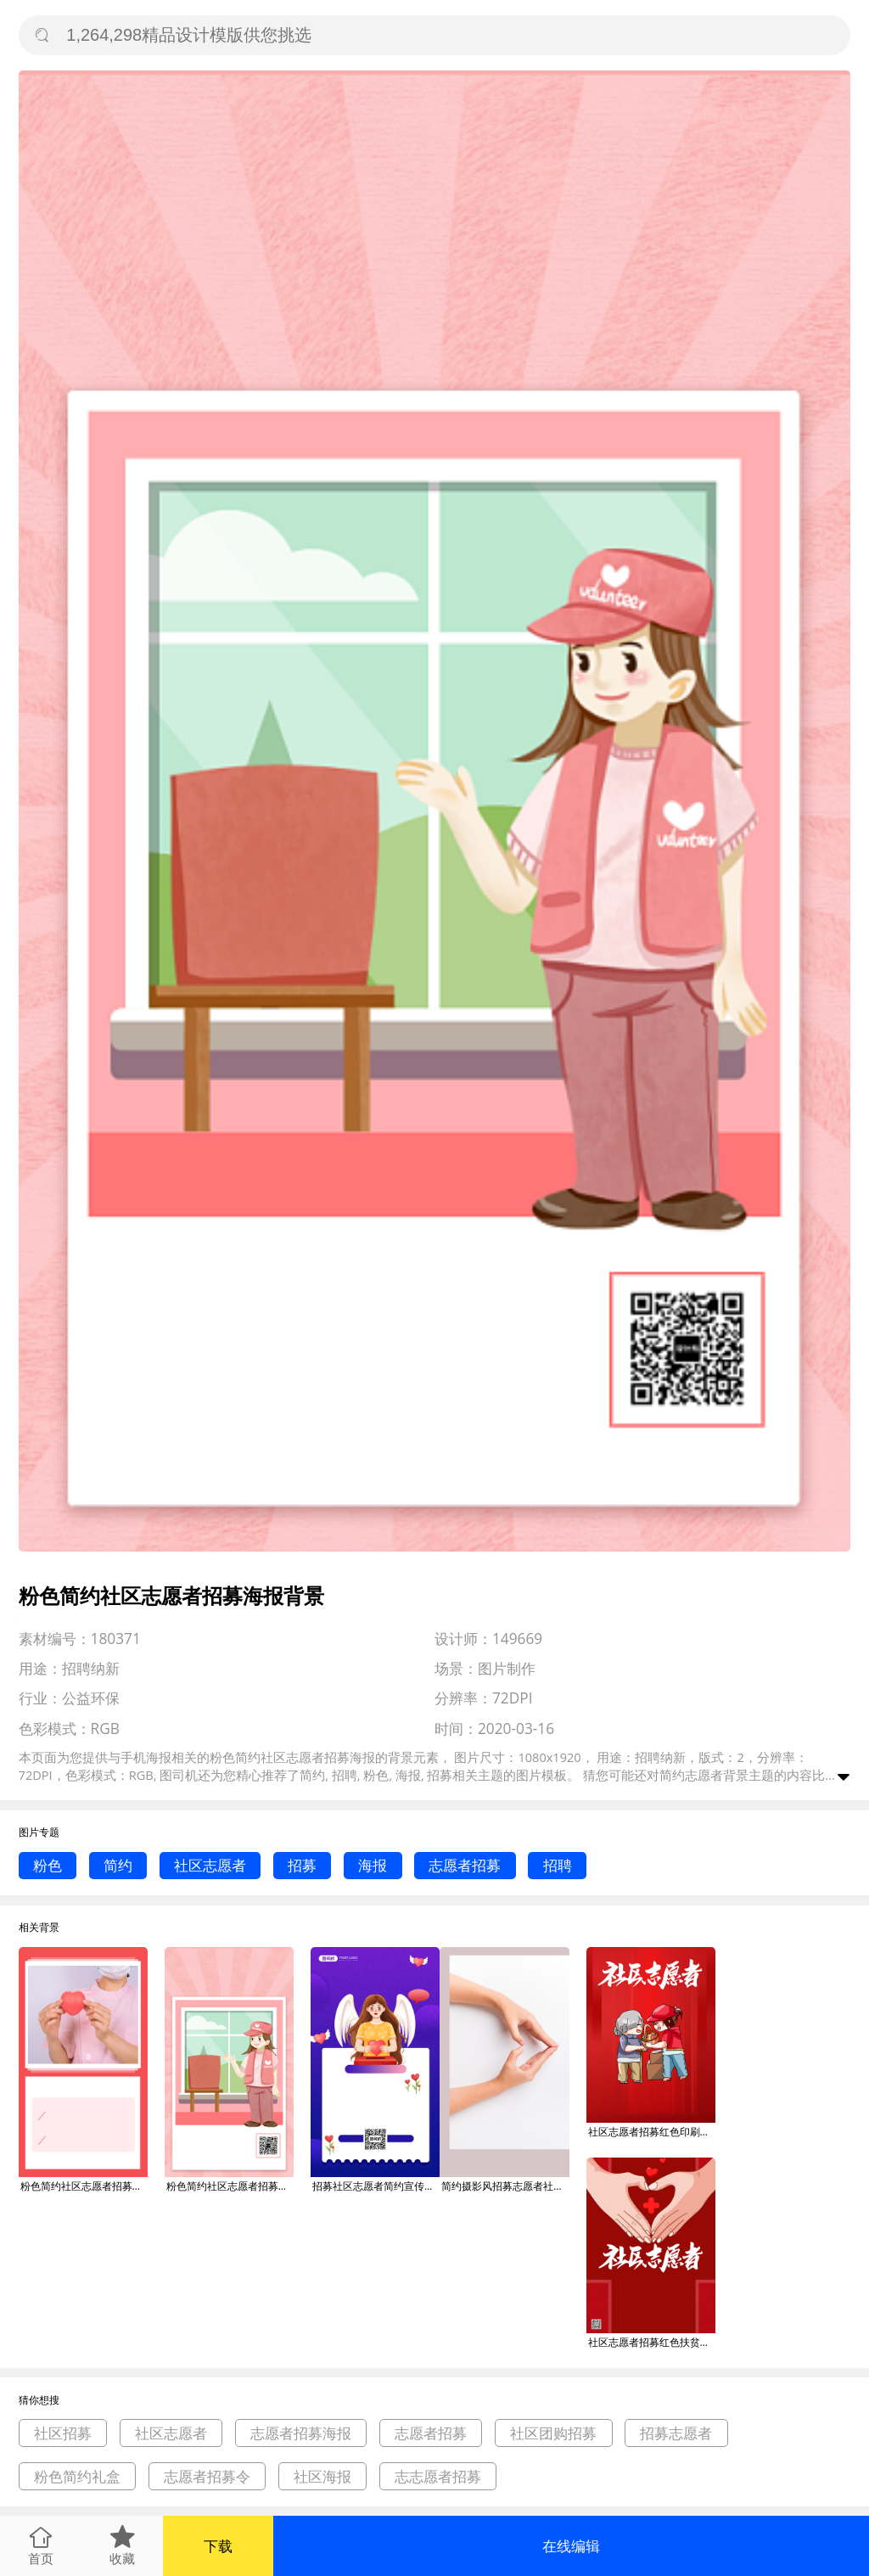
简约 (118, 1865)
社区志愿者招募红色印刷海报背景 (651, 2131)
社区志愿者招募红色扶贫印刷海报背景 (651, 2342)
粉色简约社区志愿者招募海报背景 (84, 2186)
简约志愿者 (691, 1774)
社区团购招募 (553, 2433)
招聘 (557, 1865)
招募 (302, 1865)
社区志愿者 (210, 1865)
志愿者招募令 (207, 2476)
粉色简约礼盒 (77, 2476)
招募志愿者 (676, 2433)
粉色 (47, 1865)
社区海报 (322, 2476)
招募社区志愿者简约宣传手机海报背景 (376, 2186)
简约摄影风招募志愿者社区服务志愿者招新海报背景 (505, 2186)
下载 (218, 2546)
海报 (372, 1865)
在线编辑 (571, 2546)
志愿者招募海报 (300, 2433)
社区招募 (63, 2433)
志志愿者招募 (438, 2476)
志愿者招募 (465, 1865)
